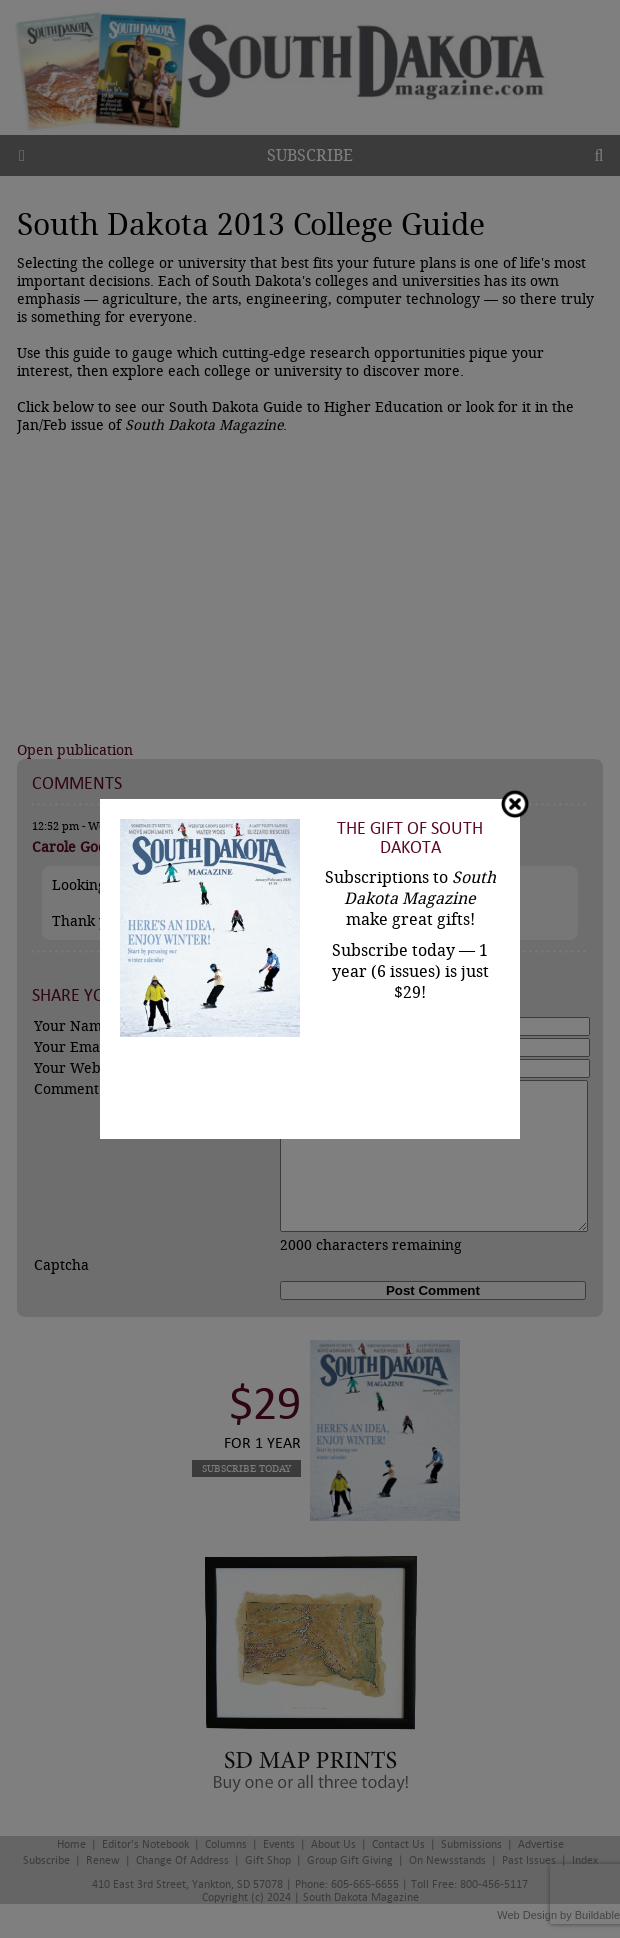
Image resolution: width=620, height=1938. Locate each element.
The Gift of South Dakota (410, 838)
